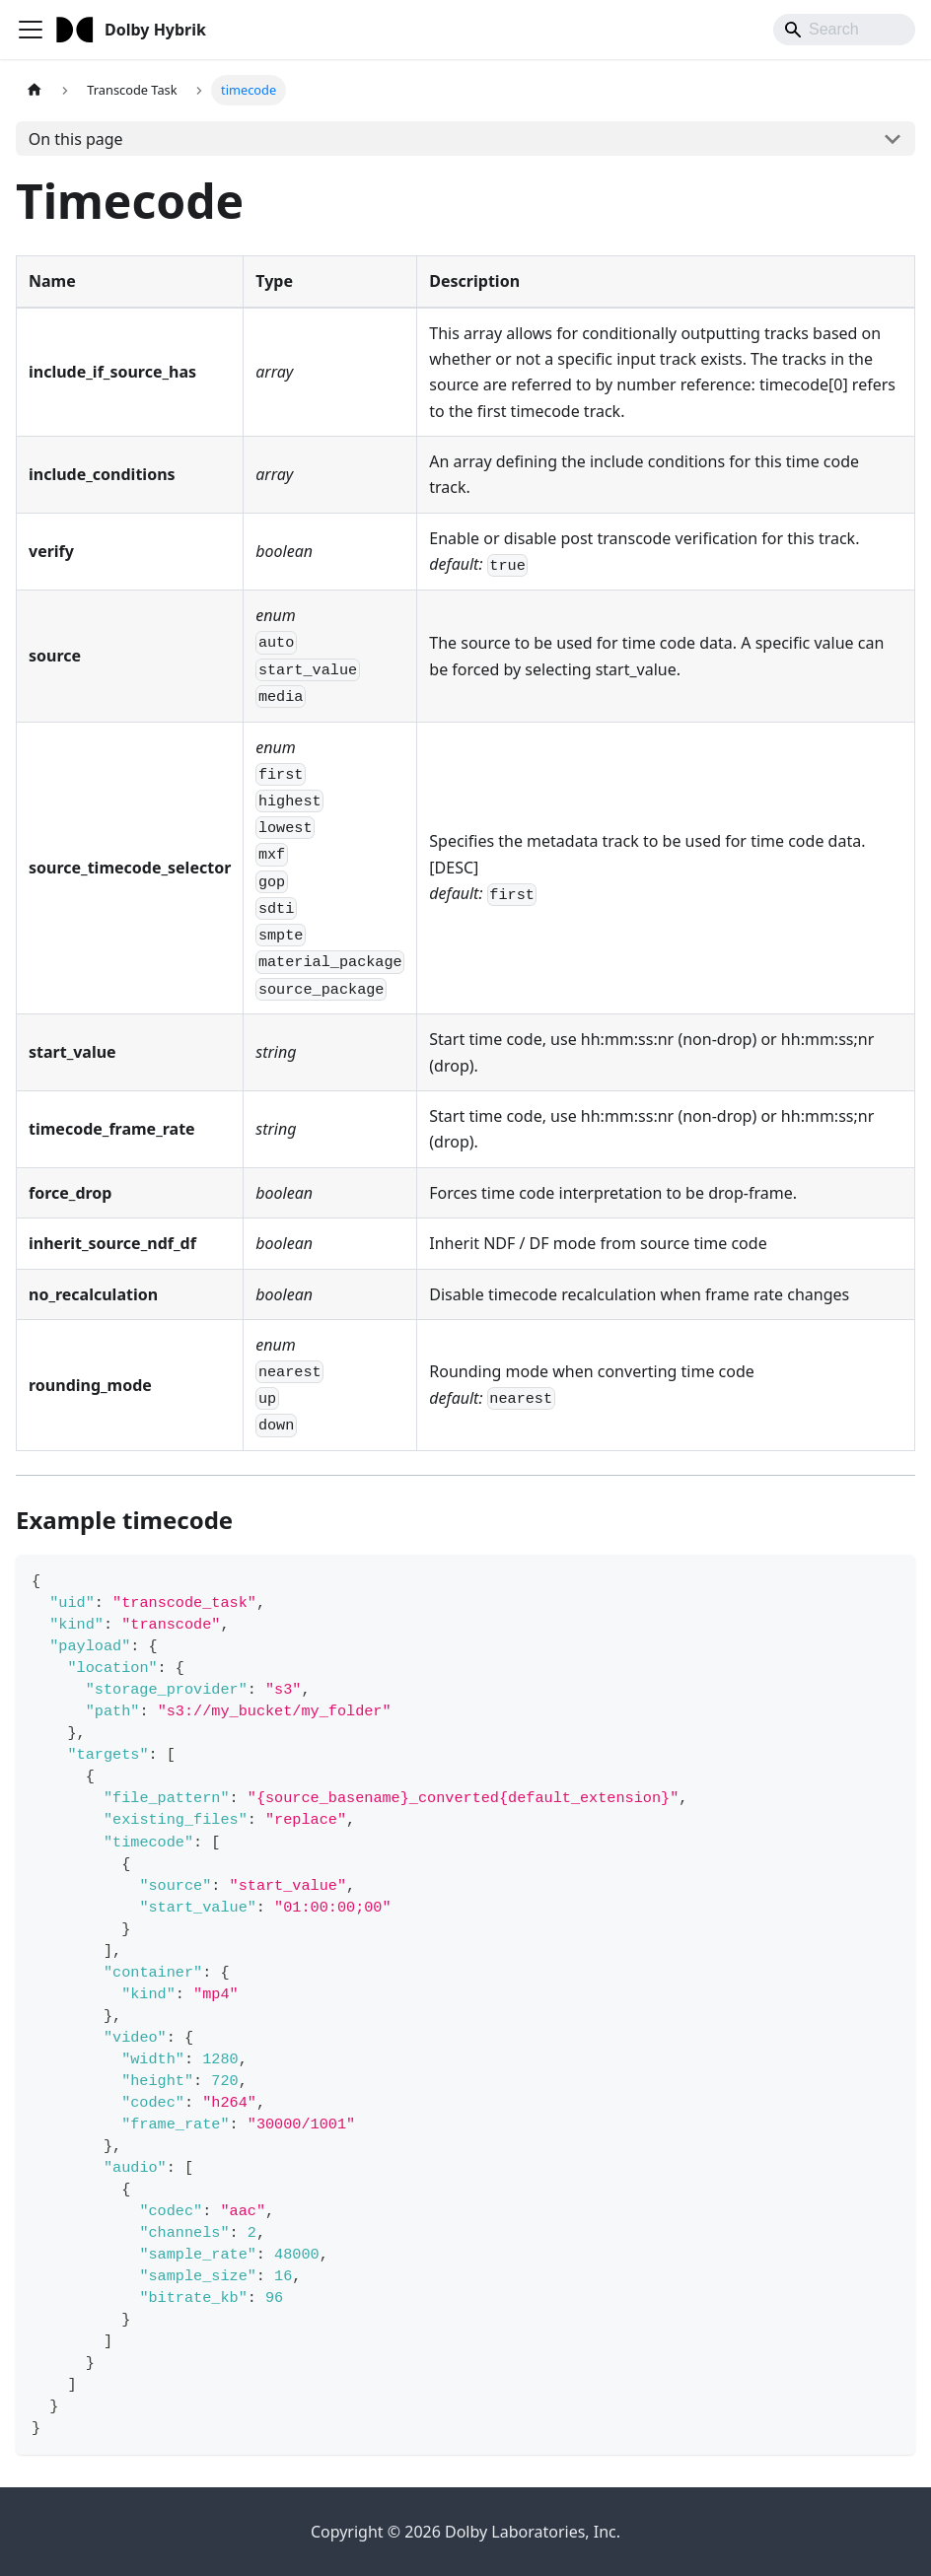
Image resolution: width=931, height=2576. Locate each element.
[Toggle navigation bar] (30, 29)
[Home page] (34, 90)
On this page (76, 139)
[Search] (844, 29)
